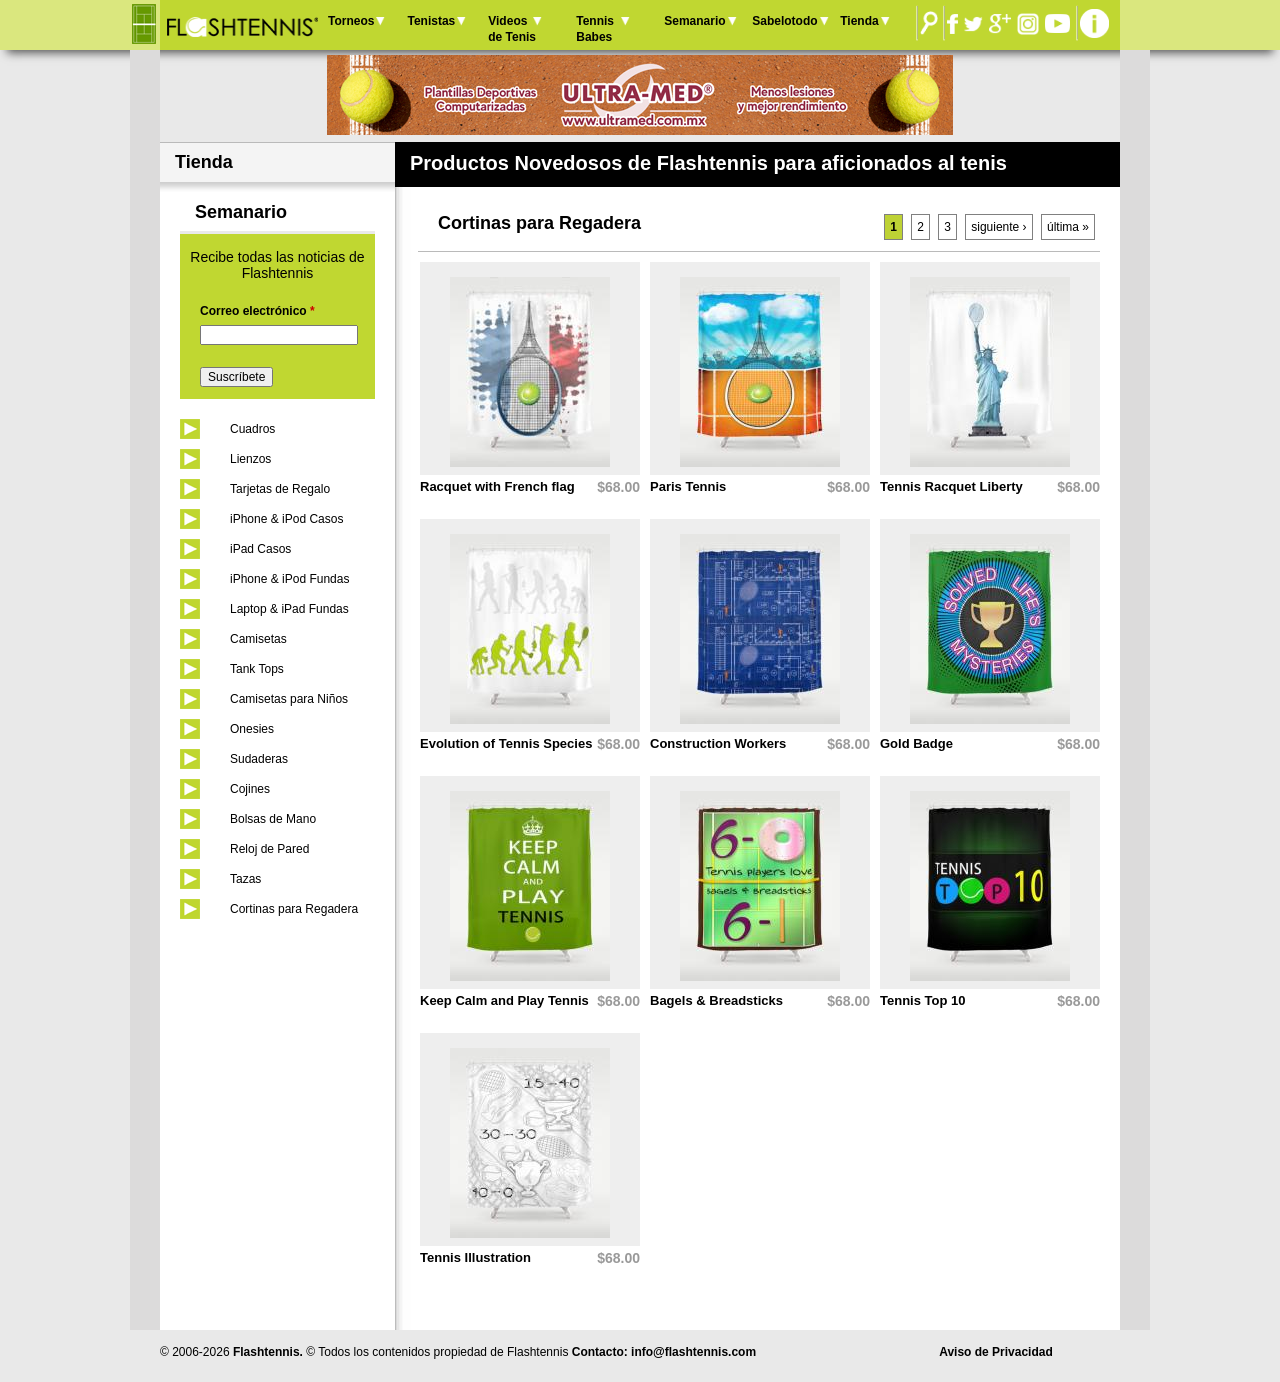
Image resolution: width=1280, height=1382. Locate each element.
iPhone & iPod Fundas (289, 579)
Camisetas (258, 639)
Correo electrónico (257, 311)
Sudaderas (259, 759)
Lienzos (250, 459)
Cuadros (252, 429)
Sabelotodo (784, 21)
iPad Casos (260, 549)
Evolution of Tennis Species (506, 743)
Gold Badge (916, 743)
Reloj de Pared (269, 849)
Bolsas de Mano (273, 819)
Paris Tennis (688, 486)
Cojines (250, 789)
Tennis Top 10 (922, 1000)
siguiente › (998, 227)
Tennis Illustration (475, 1257)
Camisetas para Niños (289, 699)
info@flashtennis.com (693, 1352)
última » (1068, 227)
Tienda (859, 21)
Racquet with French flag (497, 486)
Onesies (252, 729)
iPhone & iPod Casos (286, 519)
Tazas (245, 879)
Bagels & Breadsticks (716, 1000)
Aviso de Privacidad (996, 1352)
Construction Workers (718, 743)
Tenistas (431, 21)
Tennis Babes (595, 29)
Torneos (351, 21)
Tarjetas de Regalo (280, 489)
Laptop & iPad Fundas (289, 609)
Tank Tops (257, 669)
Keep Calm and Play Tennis (504, 1000)
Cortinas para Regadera (294, 909)
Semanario (694, 21)
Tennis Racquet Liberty (951, 486)
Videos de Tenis (512, 29)
